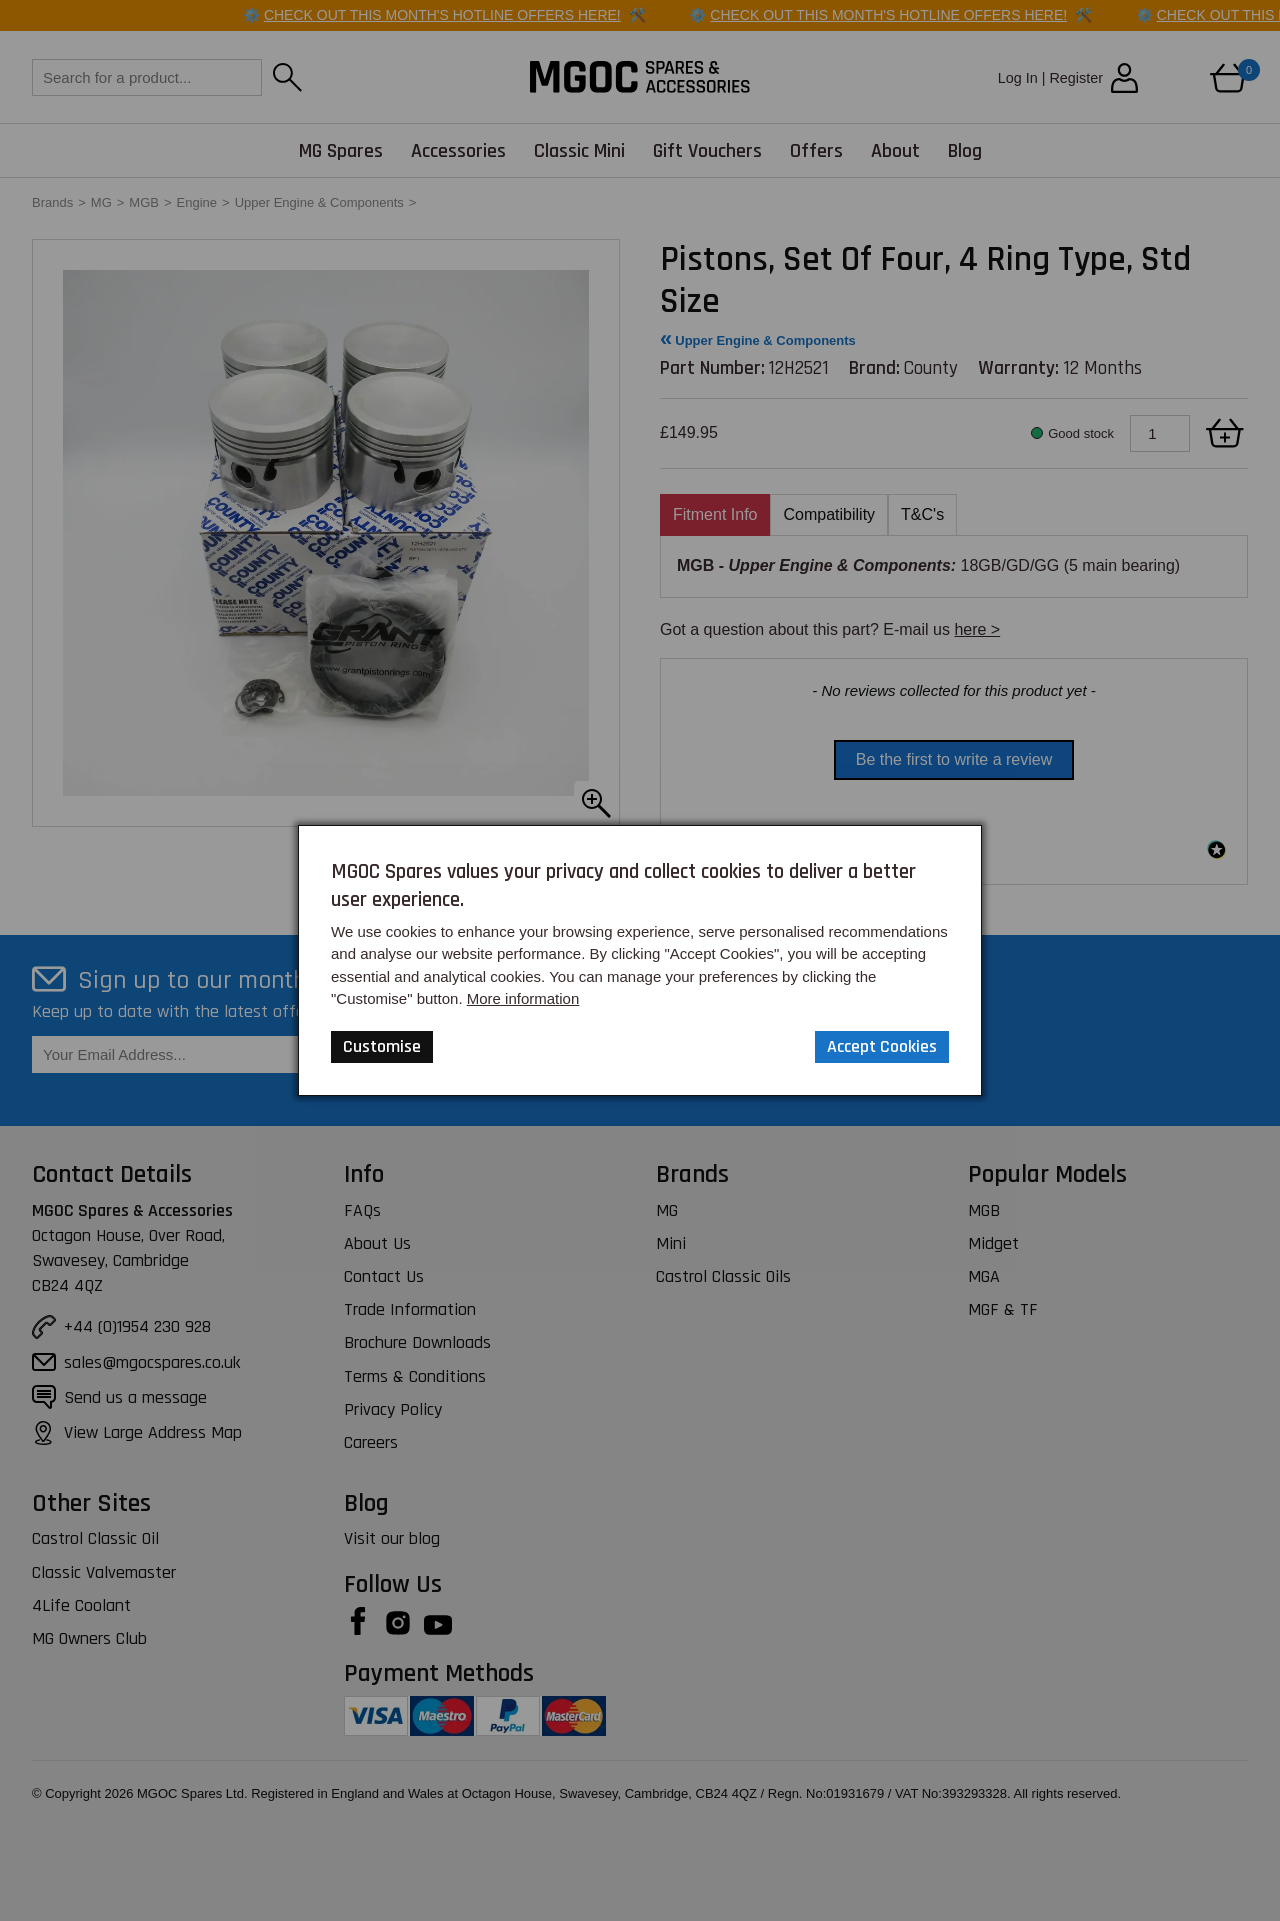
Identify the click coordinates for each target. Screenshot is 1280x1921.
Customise (382, 1046)
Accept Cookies (882, 1046)
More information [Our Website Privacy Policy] (523, 998)
